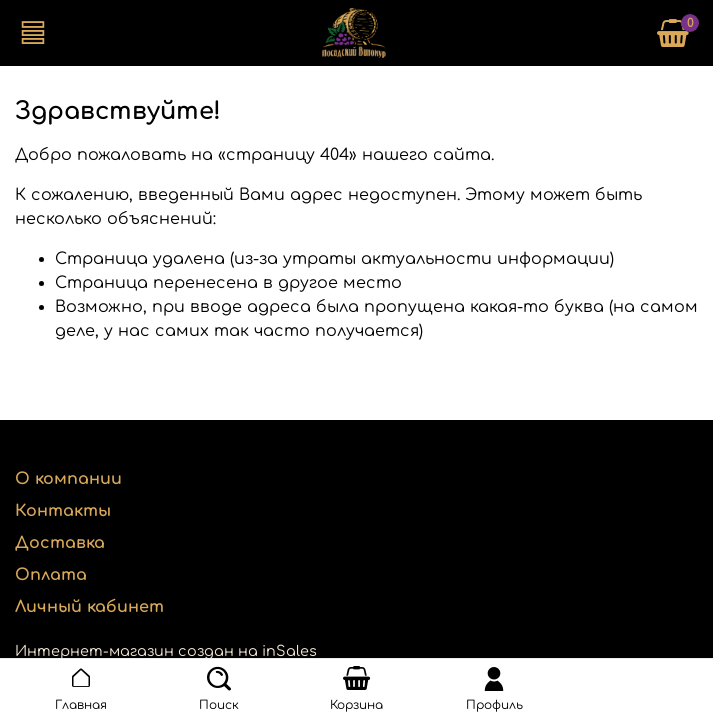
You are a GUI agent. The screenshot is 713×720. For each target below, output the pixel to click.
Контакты (63, 511)
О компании (68, 479)
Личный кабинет (89, 607)
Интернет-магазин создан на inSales (166, 651)
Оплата (51, 575)
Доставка (60, 543)
